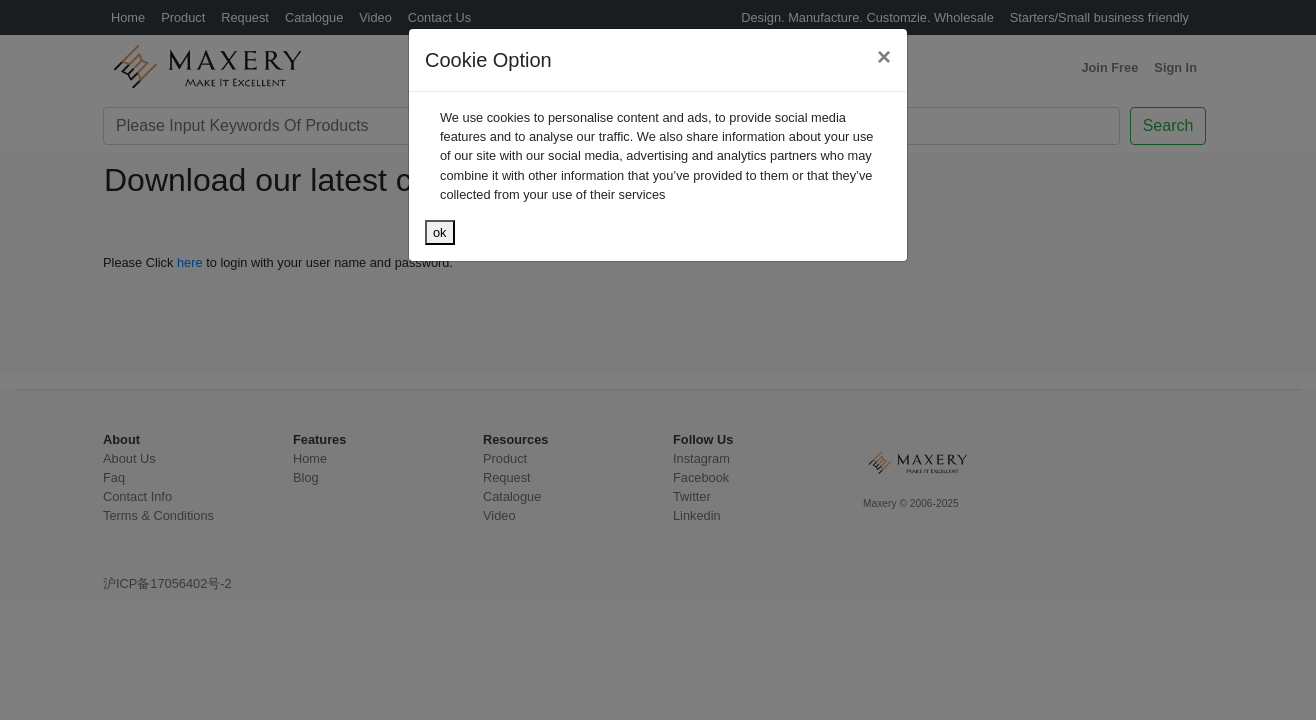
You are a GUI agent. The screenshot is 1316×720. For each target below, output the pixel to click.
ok (440, 232)
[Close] (884, 57)
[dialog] (658, 360)
